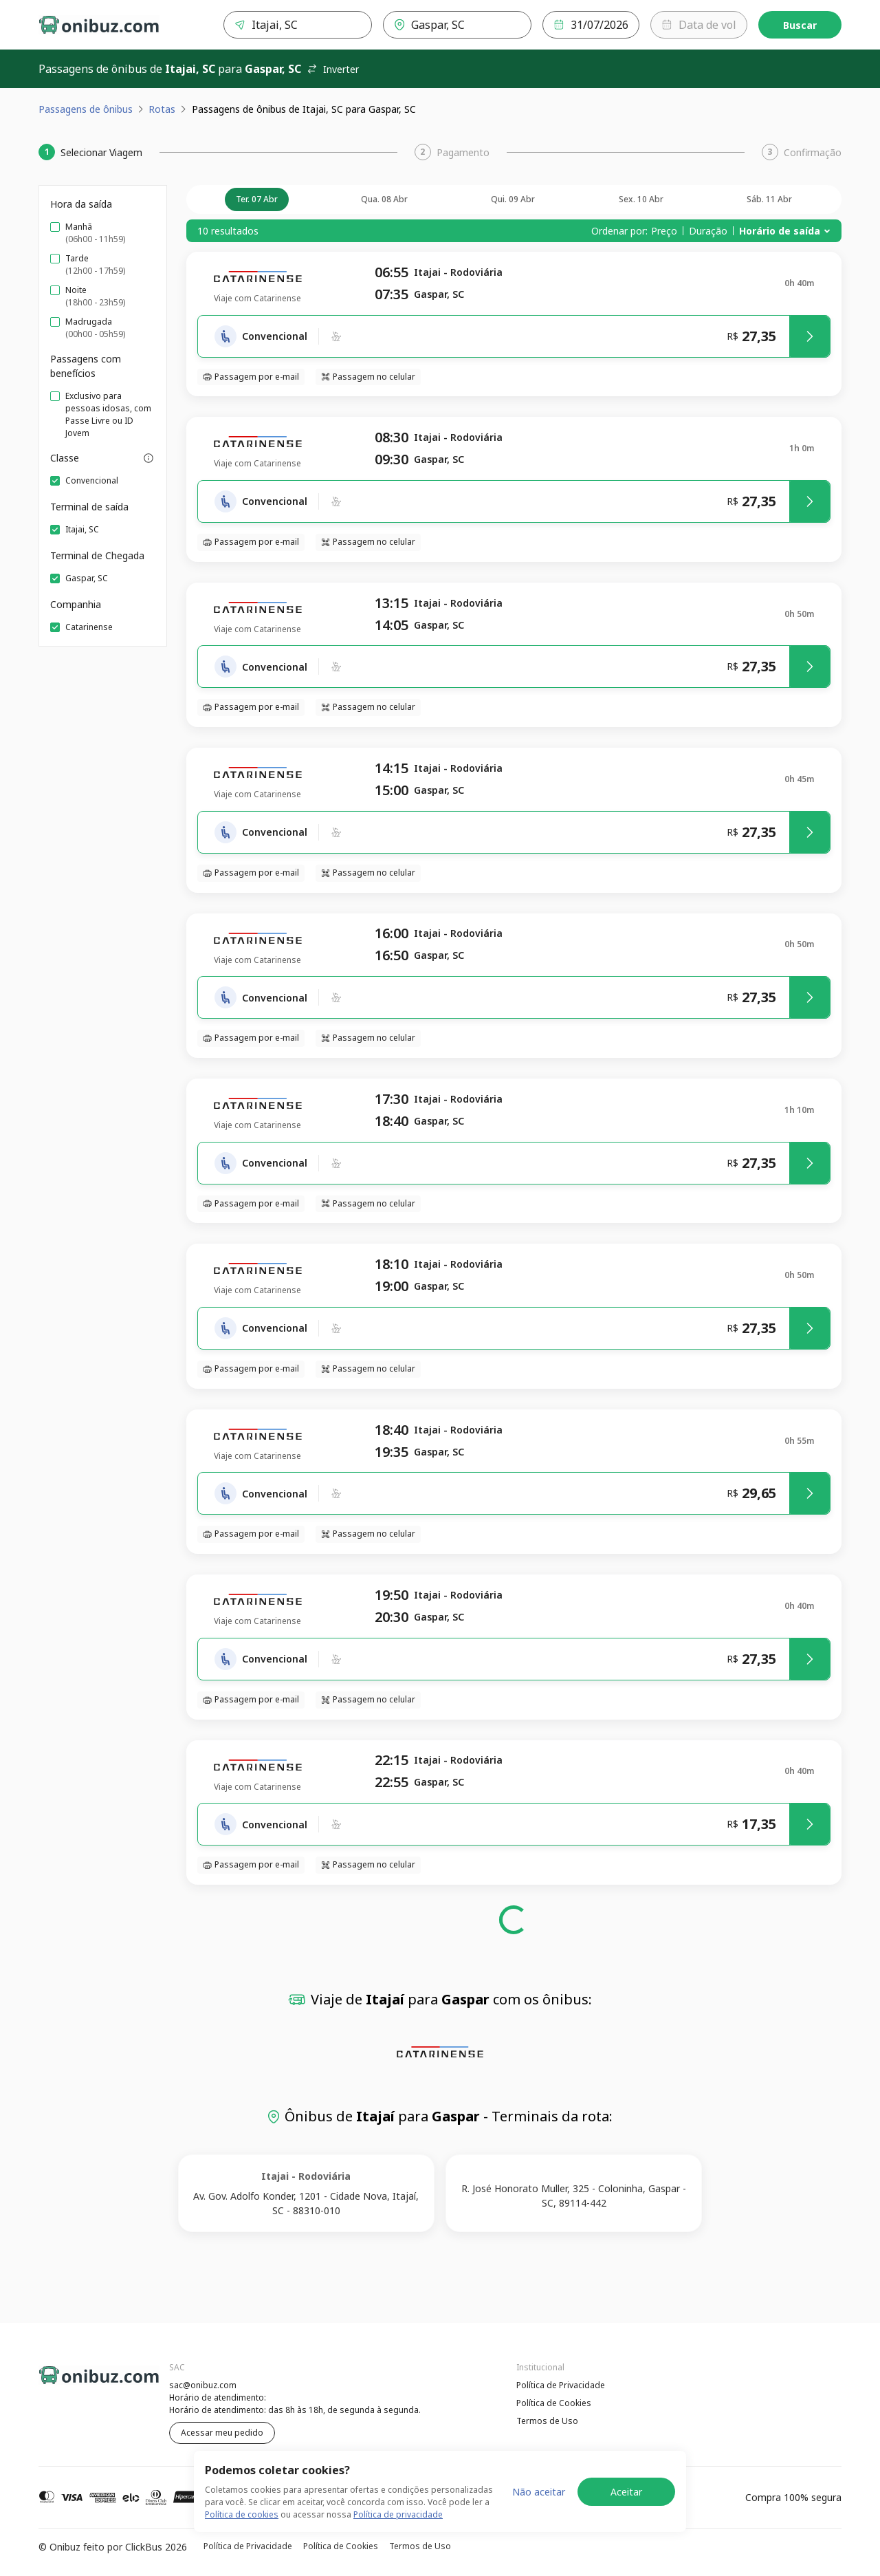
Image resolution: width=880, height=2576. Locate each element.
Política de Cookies (553, 2403)
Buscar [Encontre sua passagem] (800, 25)
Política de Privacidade (560, 2385)
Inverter (333, 69)
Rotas (161, 109)
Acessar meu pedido (222, 2432)
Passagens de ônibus (85, 109)
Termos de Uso (547, 2421)
